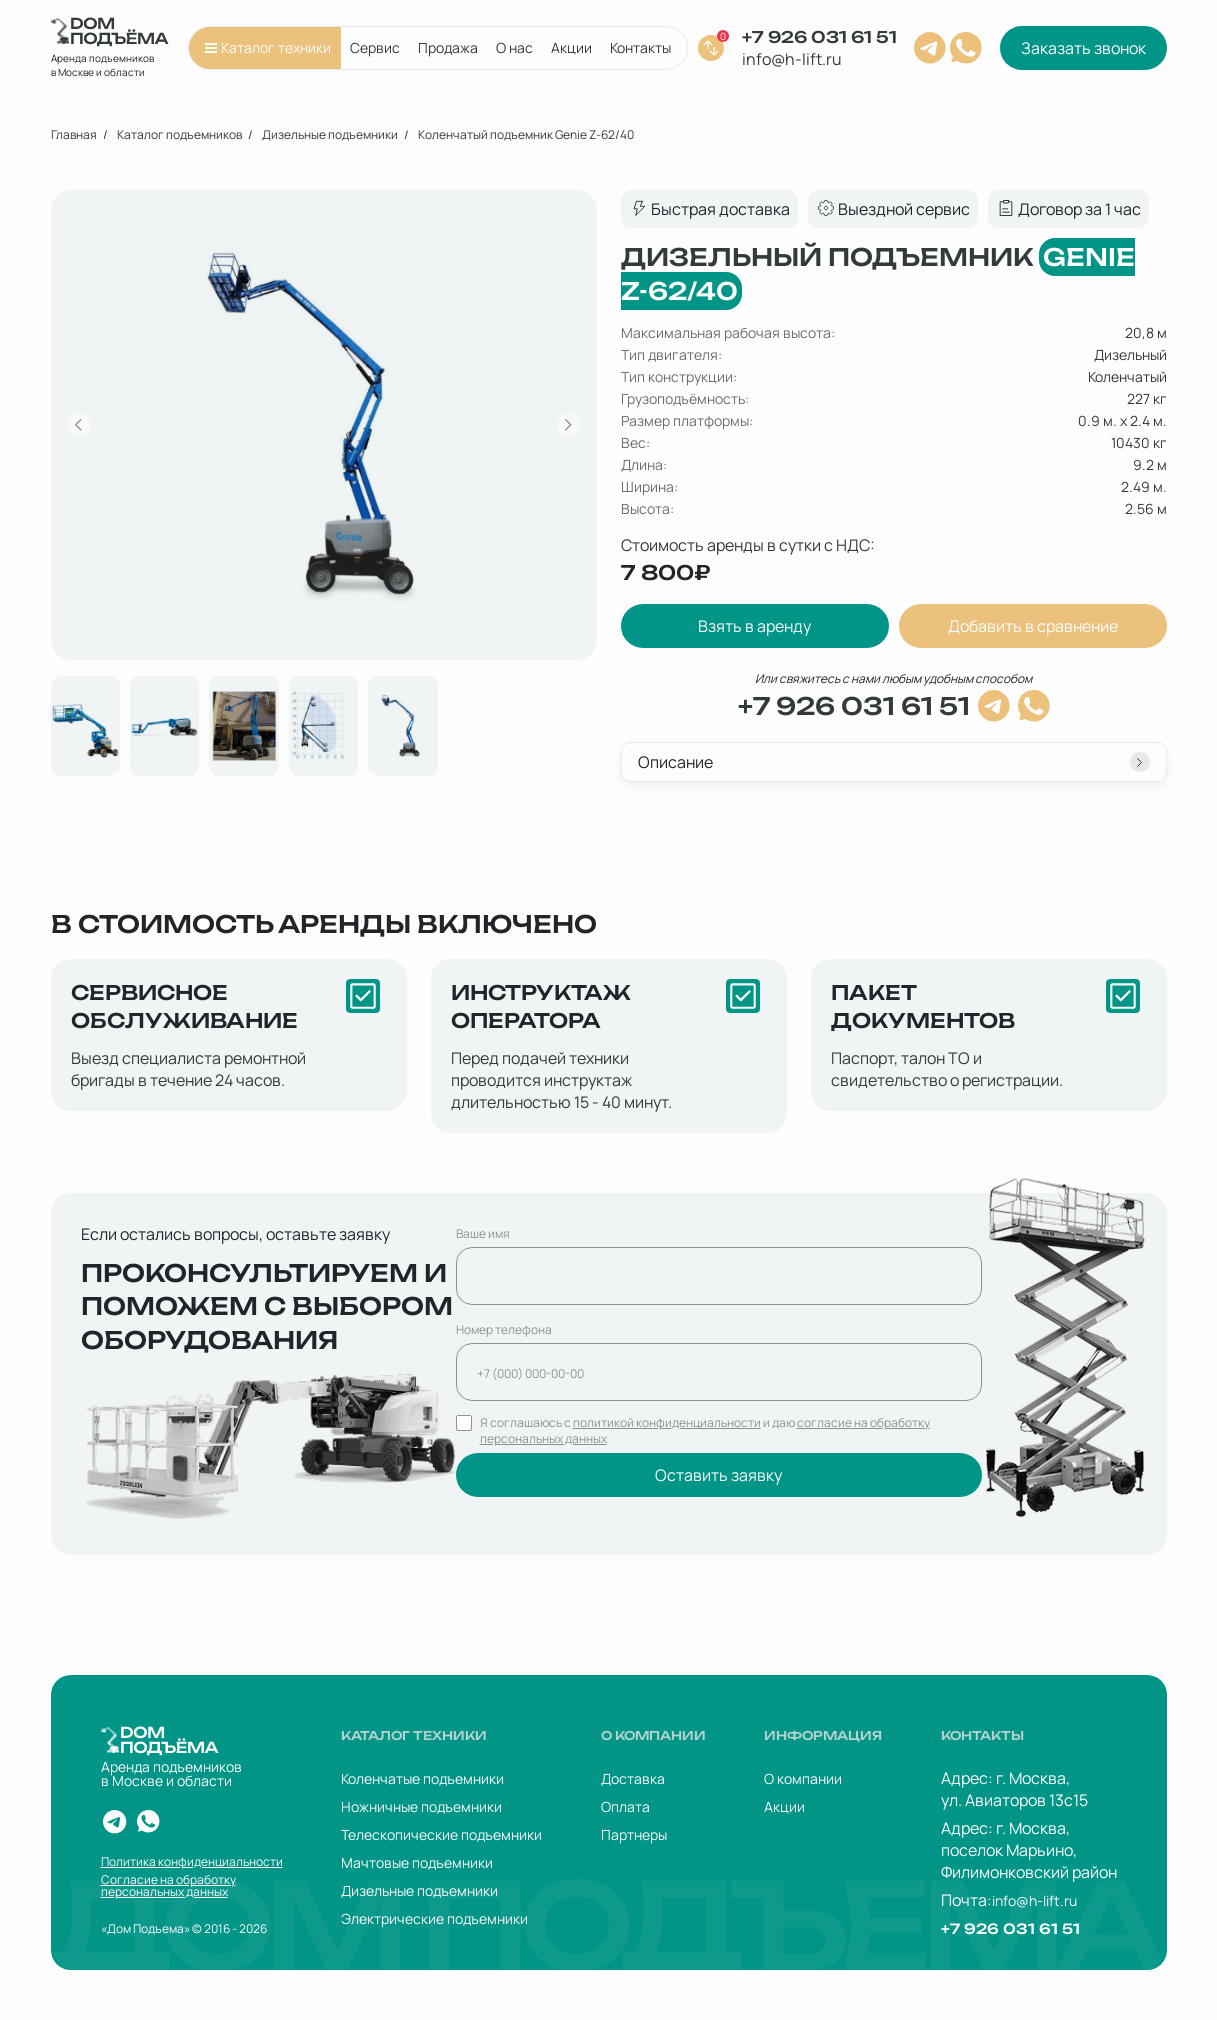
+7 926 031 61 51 (819, 37)
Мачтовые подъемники (417, 1862)
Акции (571, 47)
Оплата (625, 1806)
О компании (803, 1778)
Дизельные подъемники (419, 1890)
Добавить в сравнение (1033, 626)
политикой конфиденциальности (667, 1422)
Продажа (448, 47)
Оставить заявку (718, 1475)
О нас (514, 47)
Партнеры (634, 1834)
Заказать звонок (1083, 48)
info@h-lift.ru (792, 59)
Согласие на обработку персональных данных (168, 1886)
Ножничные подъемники (421, 1806)
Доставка (633, 1778)
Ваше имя (483, 1233)
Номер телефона (504, 1329)
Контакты (640, 47)
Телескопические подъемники (441, 1834)
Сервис (375, 47)
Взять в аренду (754, 626)
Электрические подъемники (434, 1918)
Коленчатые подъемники (422, 1778)
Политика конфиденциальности (192, 1862)
